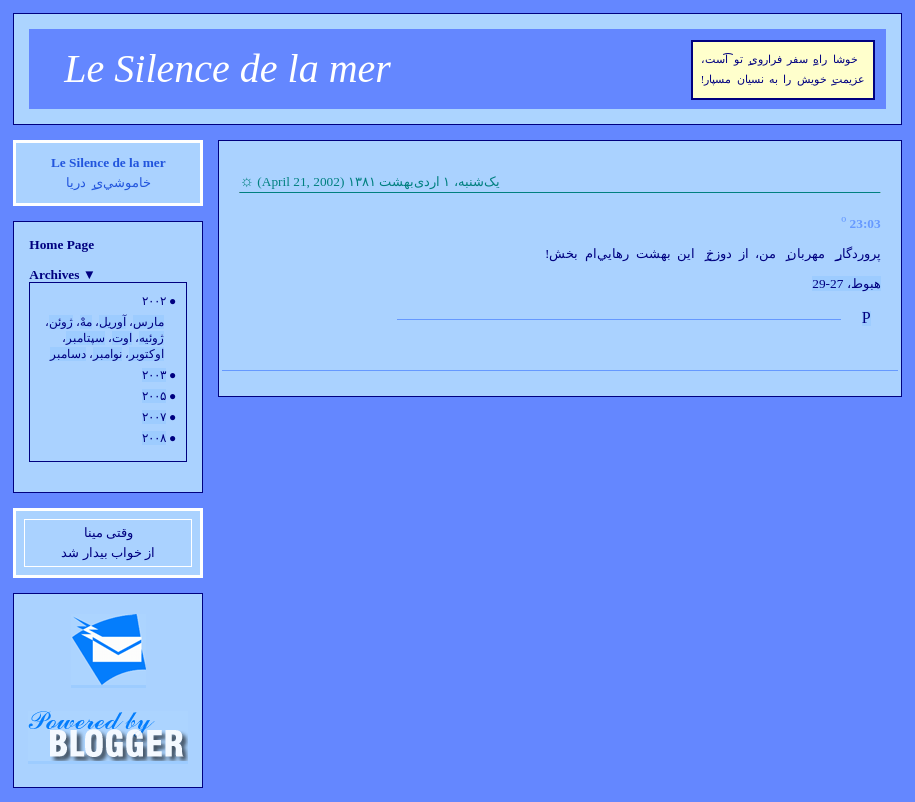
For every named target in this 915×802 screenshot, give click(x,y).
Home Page (61, 244)
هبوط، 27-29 (846, 283)
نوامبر (107, 354)
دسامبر (68, 354)
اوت (122, 338)
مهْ (86, 322)
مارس (148, 322)
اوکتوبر (146, 354)
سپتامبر (85, 338)
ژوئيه (151, 338)
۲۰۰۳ (154, 375)
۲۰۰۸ (154, 438)
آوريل (112, 322)
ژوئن (61, 322)
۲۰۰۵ (154, 396)
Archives (62, 274)
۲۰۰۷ (154, 417)
